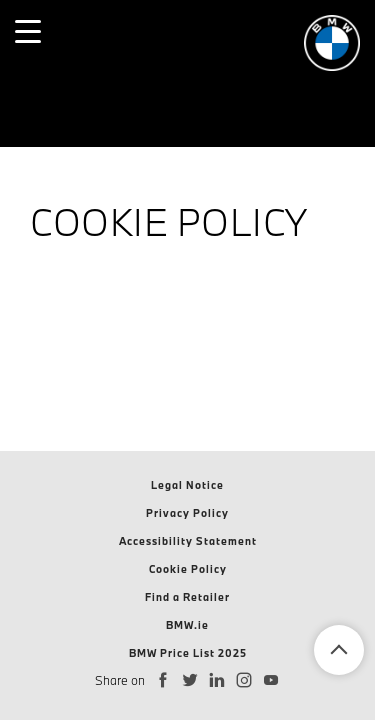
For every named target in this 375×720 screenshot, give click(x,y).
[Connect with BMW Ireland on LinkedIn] (217, 680)
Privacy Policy (187, 513)
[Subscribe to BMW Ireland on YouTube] (271, 680)
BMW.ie (187, 625)
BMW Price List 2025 (188, 653)
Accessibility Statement (188, 541)
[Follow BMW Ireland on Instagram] (244, 680)
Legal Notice (187, 485)
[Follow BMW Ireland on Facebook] (163, 680)
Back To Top (339, 650)
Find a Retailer (187, 597)
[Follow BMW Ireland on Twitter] (190, 680)
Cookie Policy (188, 569)
